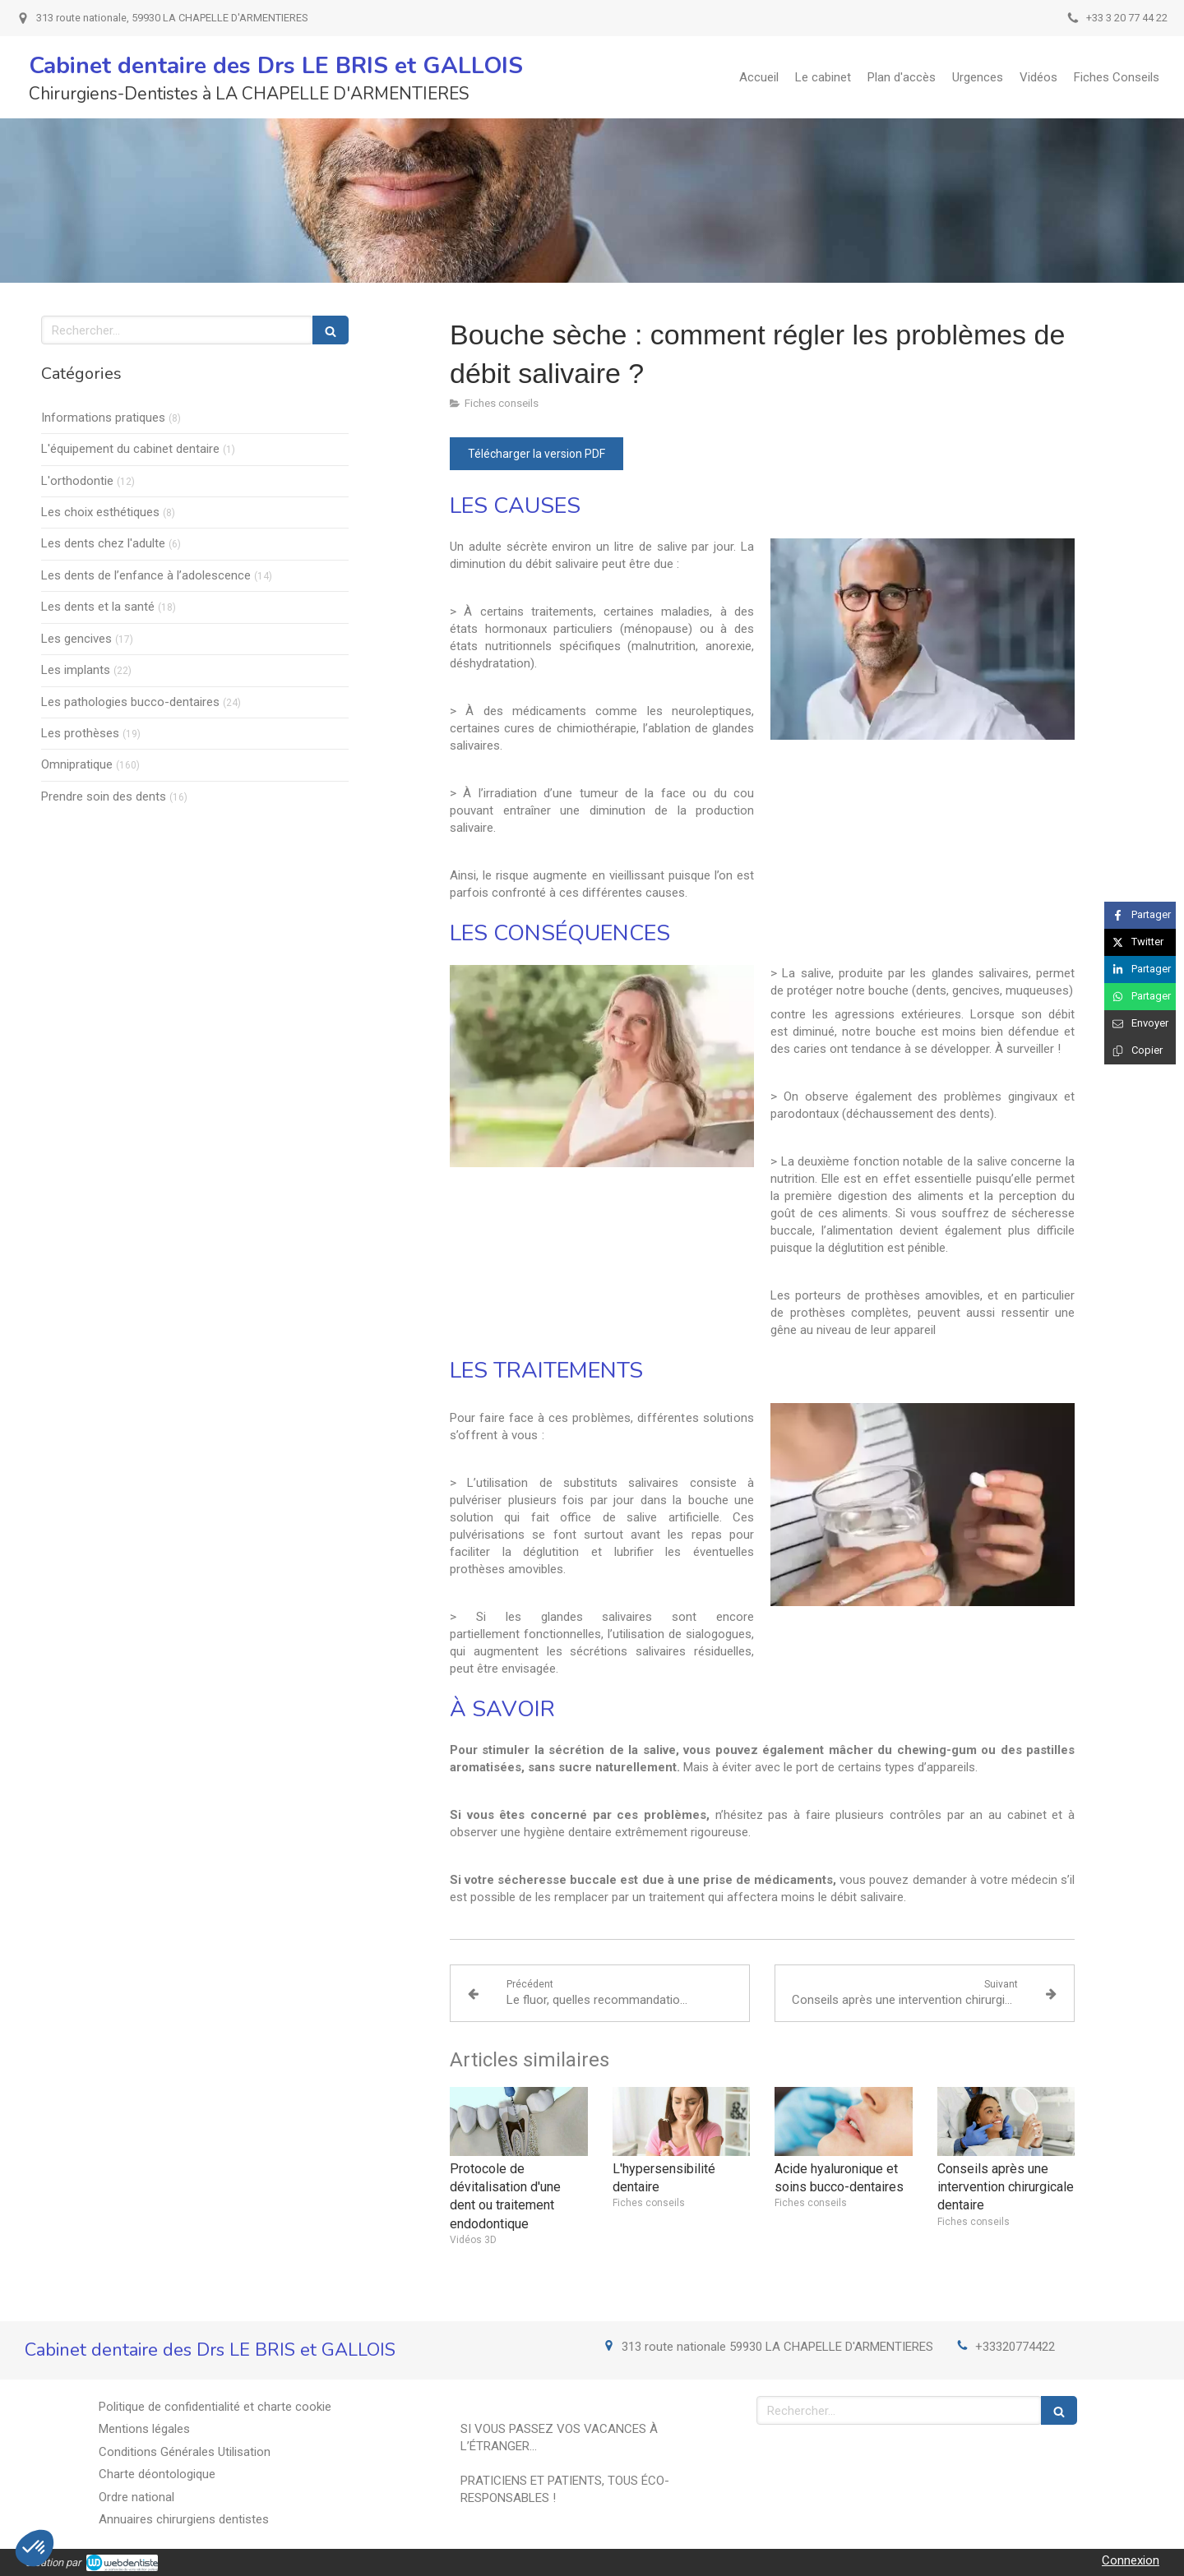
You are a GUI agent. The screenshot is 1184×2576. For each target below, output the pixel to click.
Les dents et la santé (98, 606)
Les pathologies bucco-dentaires (130, 702)
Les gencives (76, 638)
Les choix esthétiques (100, 512)
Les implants (75, 669)
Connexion (1130, 2560)
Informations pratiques (103, 417)
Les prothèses (80, 733)
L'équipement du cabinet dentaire (130, 448)
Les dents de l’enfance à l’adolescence (146, 575)
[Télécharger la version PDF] (536, 453)
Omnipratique (77, 764)
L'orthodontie (77, 480)
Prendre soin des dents (103, 796)
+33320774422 (1015, 2346)
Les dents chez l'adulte (103, 543)
